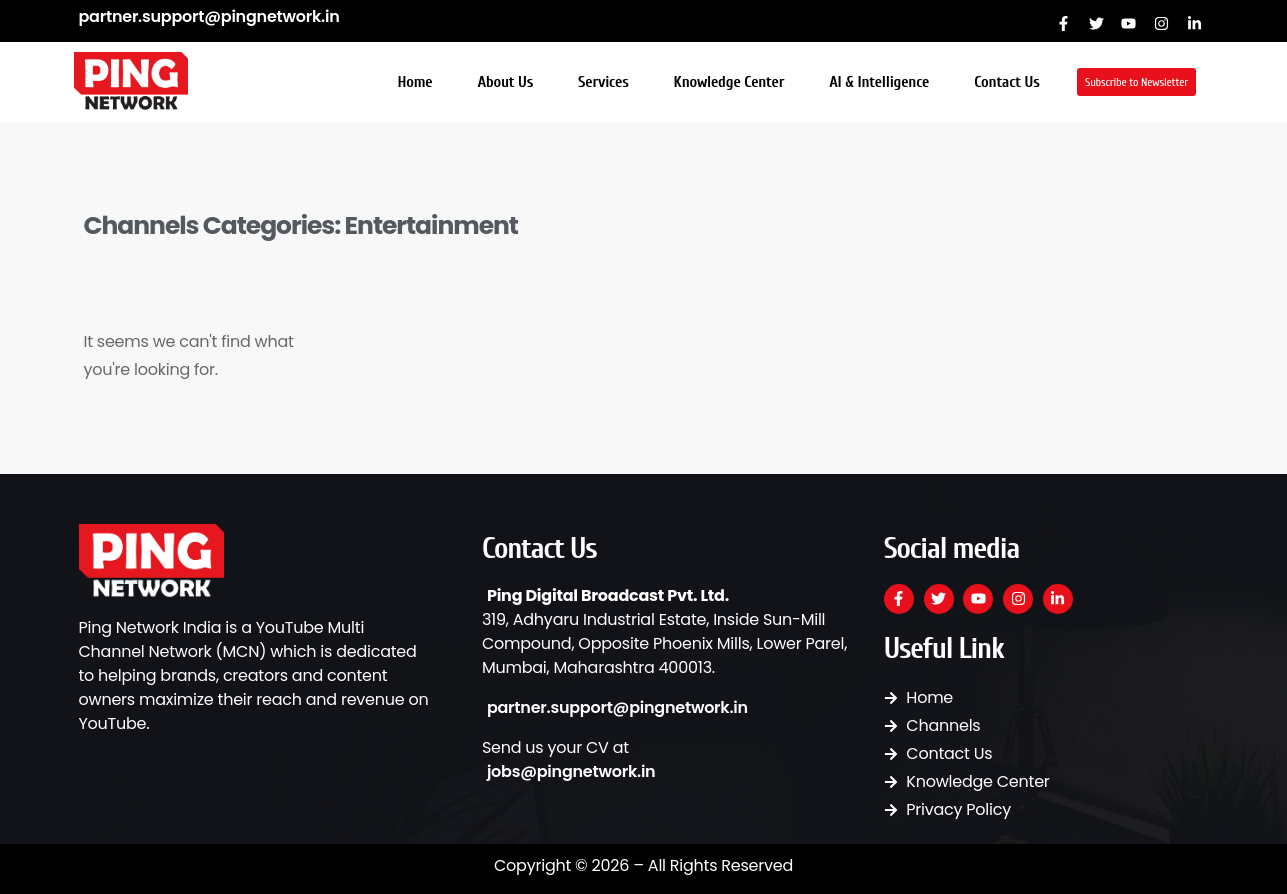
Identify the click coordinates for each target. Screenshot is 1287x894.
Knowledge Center (729, 82)
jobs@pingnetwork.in (571, 771)
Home (415, 82)
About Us (505, 82)
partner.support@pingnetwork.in (209, 16)
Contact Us (1006, 82)
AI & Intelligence (879, 82)
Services (603, 82)
